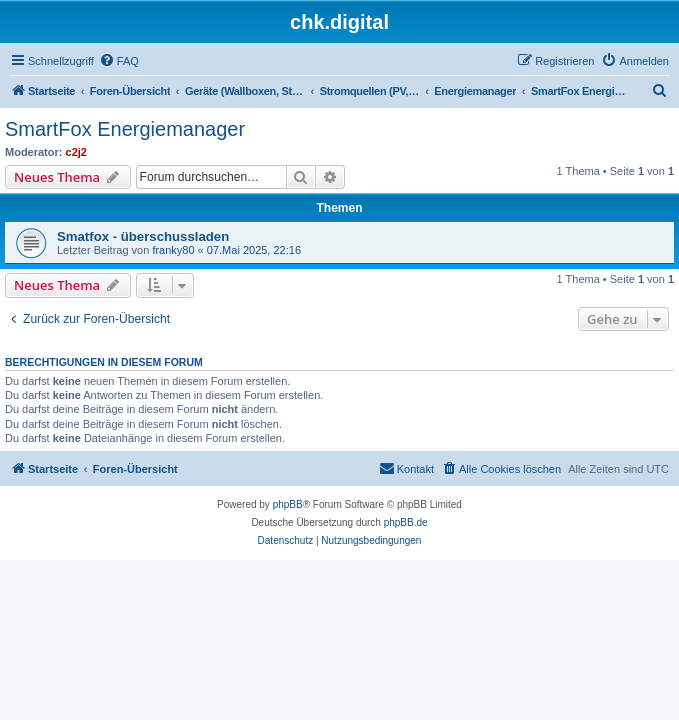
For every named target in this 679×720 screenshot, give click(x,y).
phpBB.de (406, 522)
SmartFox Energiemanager (125, 129)
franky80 (173, 250)
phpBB (288, 504)
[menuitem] (119, 61)
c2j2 (76, 152)
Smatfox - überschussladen (143, 236)
